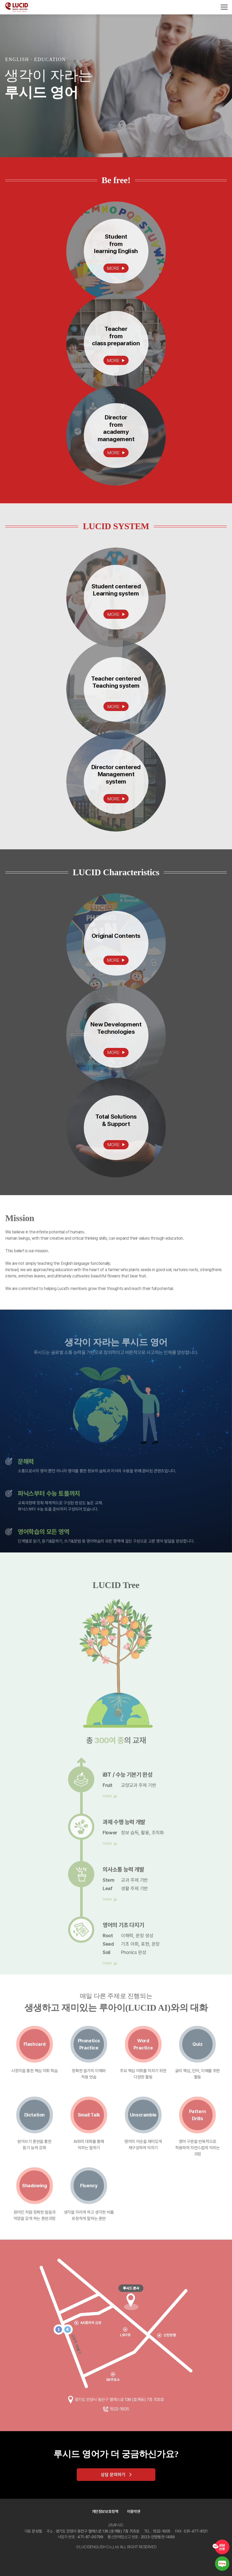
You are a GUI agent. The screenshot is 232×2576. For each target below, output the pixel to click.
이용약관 (133, 2511)
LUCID (16, 7)
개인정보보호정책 (105, 2511)
